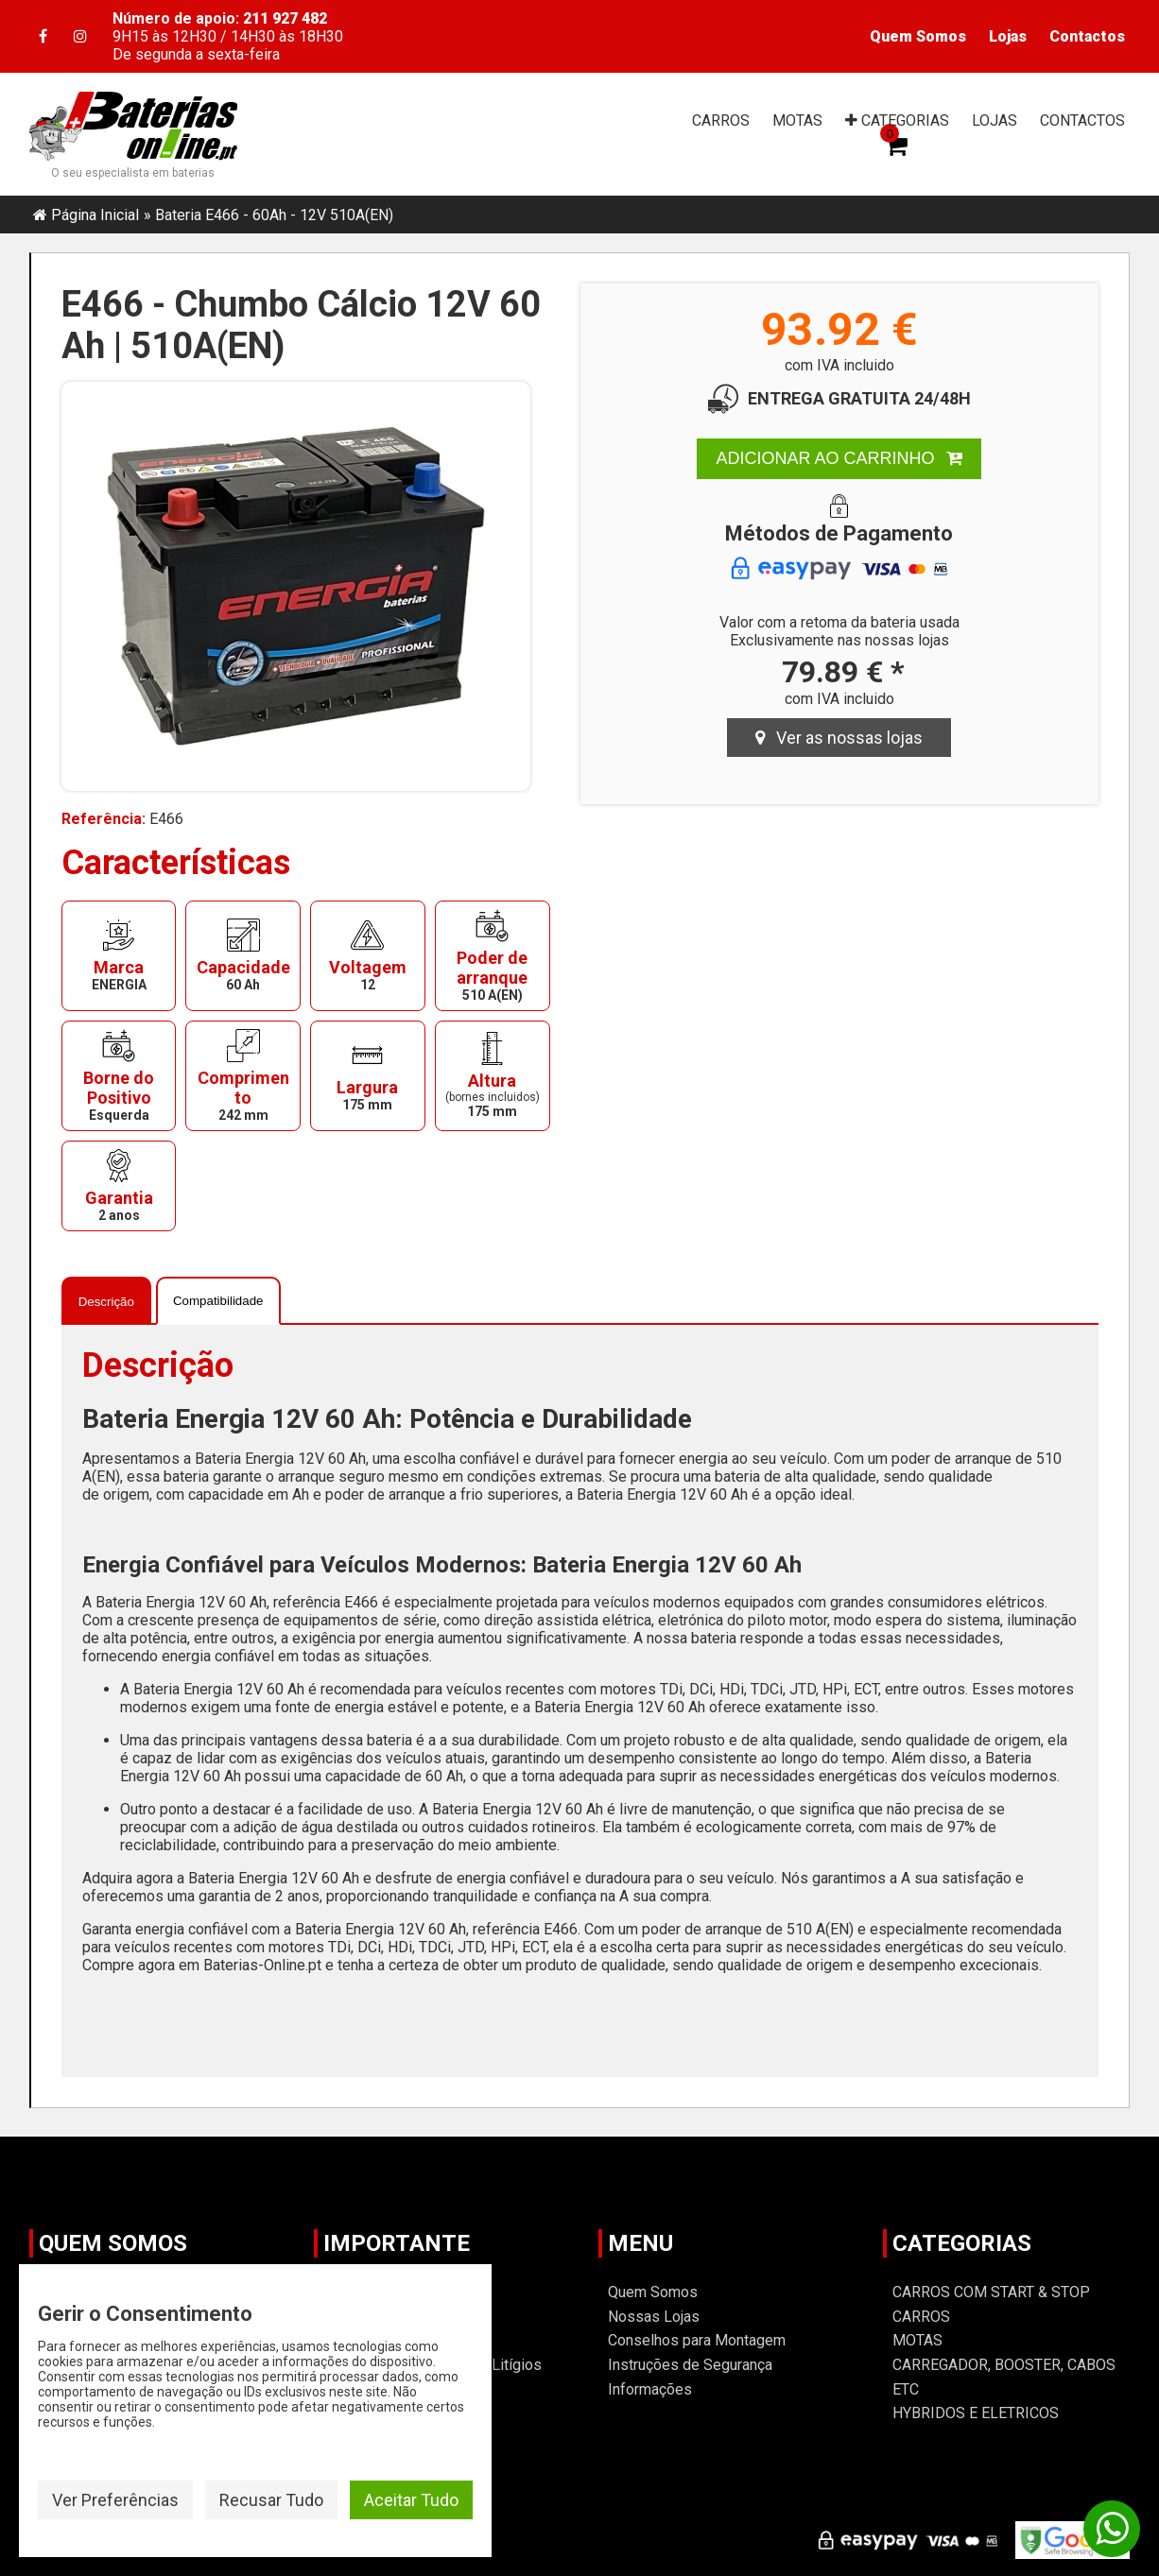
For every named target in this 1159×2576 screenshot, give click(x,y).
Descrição (106, 1302)
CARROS (721, 120)
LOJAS (994, 120)
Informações (650, 2389)
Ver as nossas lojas (839, 737)
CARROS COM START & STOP (991, 2292)
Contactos (1087, 36)
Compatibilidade (218, 1301)
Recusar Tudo (271, 2500)
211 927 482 (285, 18)
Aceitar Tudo (411, 2500)
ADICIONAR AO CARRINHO (839, 458)
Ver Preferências (115, 2500)
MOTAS (797, 120)
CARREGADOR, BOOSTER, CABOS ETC (1004, 2377)
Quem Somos (918, 36)
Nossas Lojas (654, 2317)
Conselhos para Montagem (697, 2340)
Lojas (1008, 36)
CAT (897, 120)
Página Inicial (95, 215)
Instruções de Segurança (690, 2365)
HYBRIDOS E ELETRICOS (975, 2413)
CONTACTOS (1082, 120)
